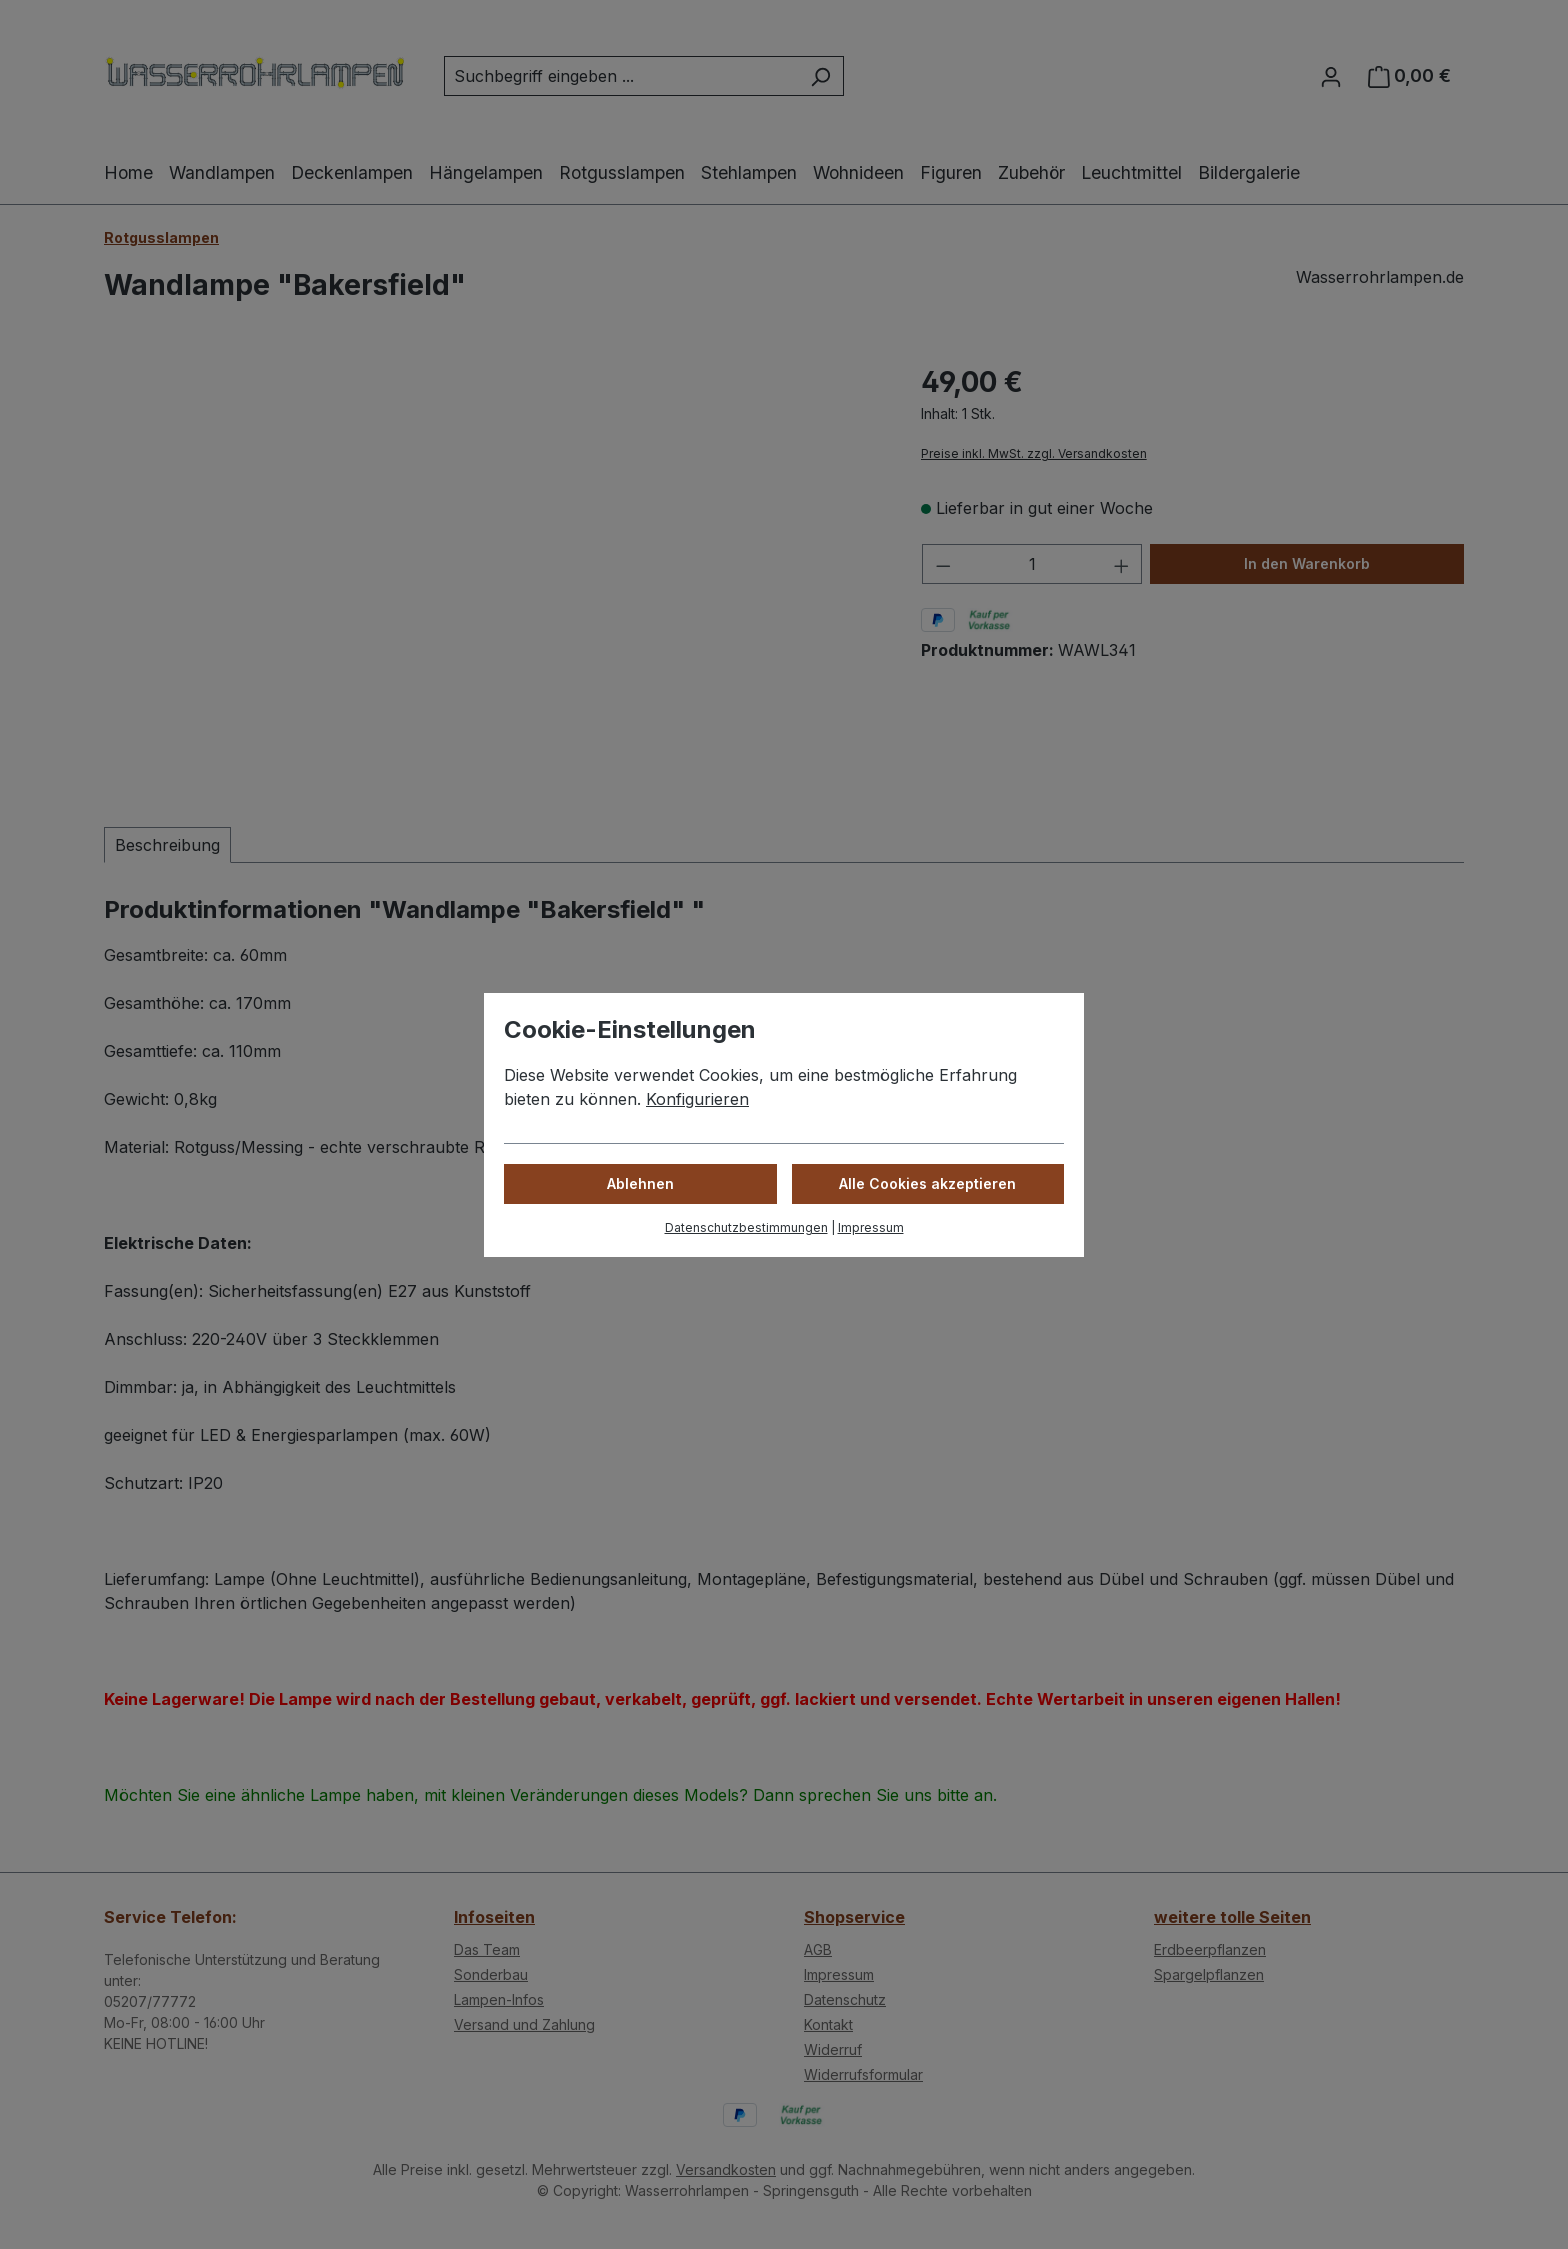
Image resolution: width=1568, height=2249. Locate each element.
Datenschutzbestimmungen (746, 1227)
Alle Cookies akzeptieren (927, 1183)
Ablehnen (640, 1183)
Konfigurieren (697, 1099)
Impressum (871, 1227)
